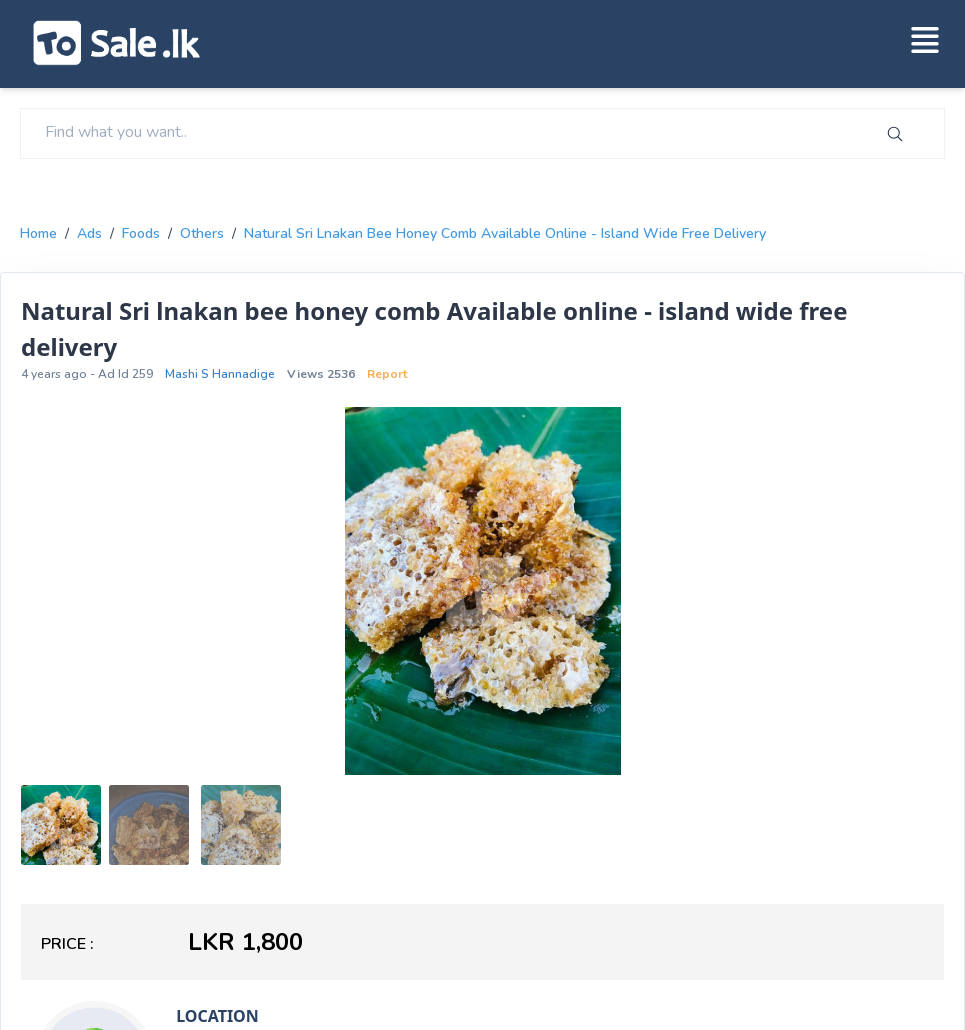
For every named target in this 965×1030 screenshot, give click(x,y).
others (202, 233)
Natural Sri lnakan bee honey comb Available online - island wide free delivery (505, 233)
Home (38, 233)
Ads (89, 233)
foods (141, 233)
